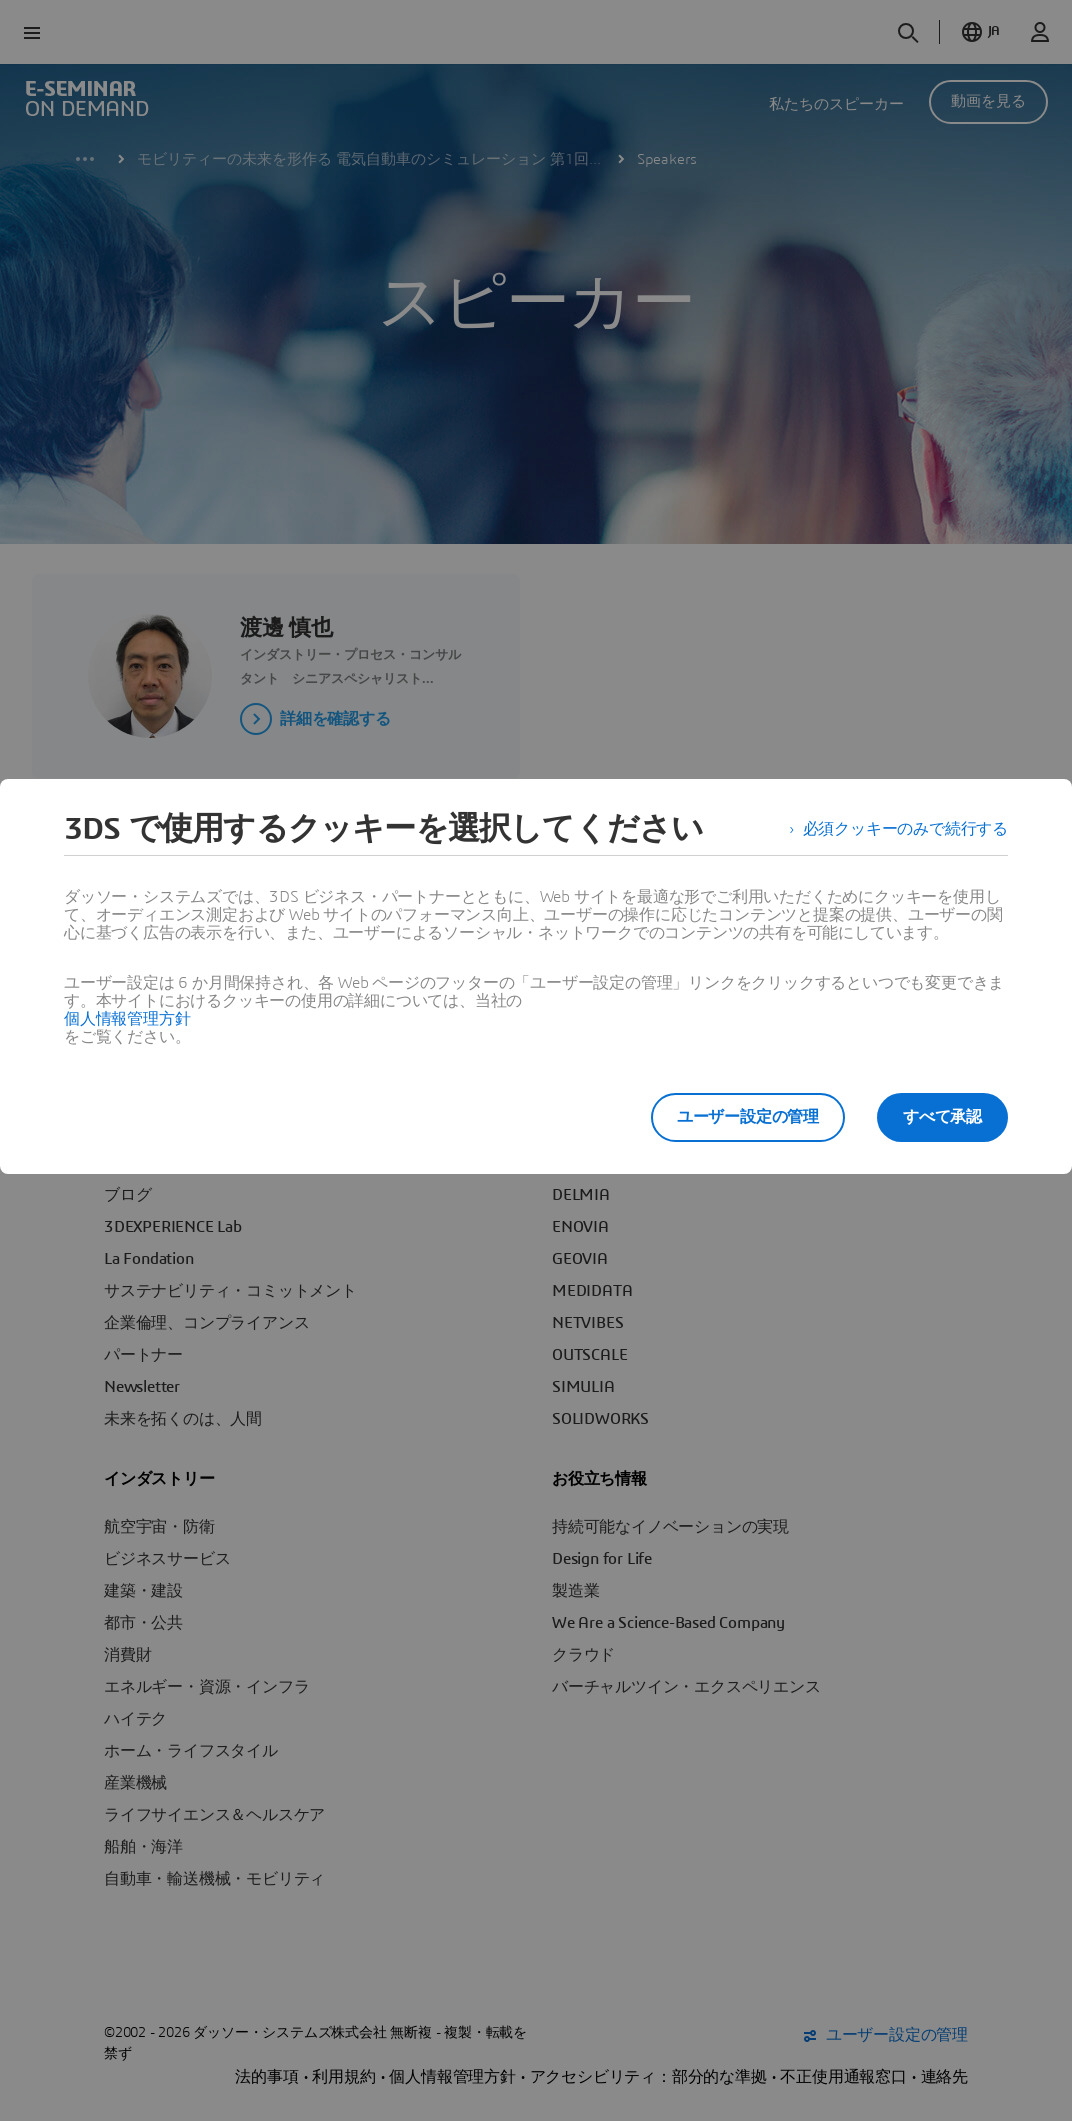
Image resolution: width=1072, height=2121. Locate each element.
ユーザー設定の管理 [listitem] (748, 1117)
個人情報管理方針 (127, 1019)
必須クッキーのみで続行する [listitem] (905, 829)
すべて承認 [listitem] (942, 1117)
